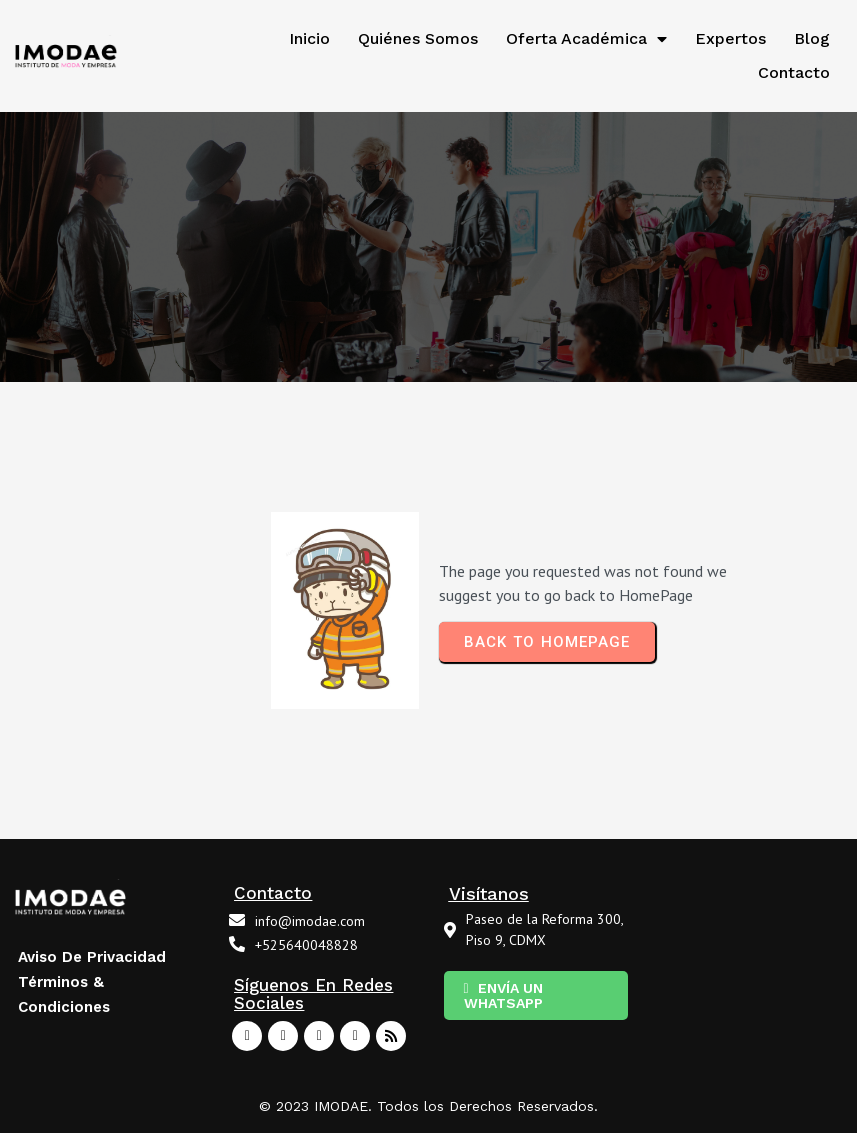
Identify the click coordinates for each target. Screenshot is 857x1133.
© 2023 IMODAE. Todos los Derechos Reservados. (428, 1106)
